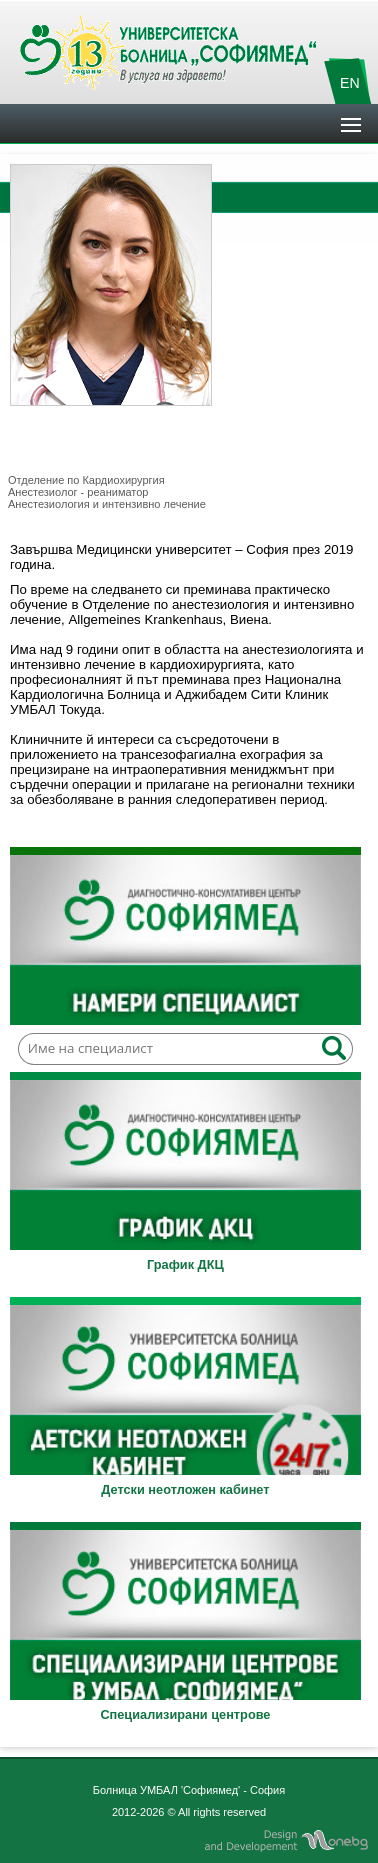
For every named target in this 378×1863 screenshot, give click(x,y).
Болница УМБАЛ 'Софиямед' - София (189, 1790)
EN (350, 83)
